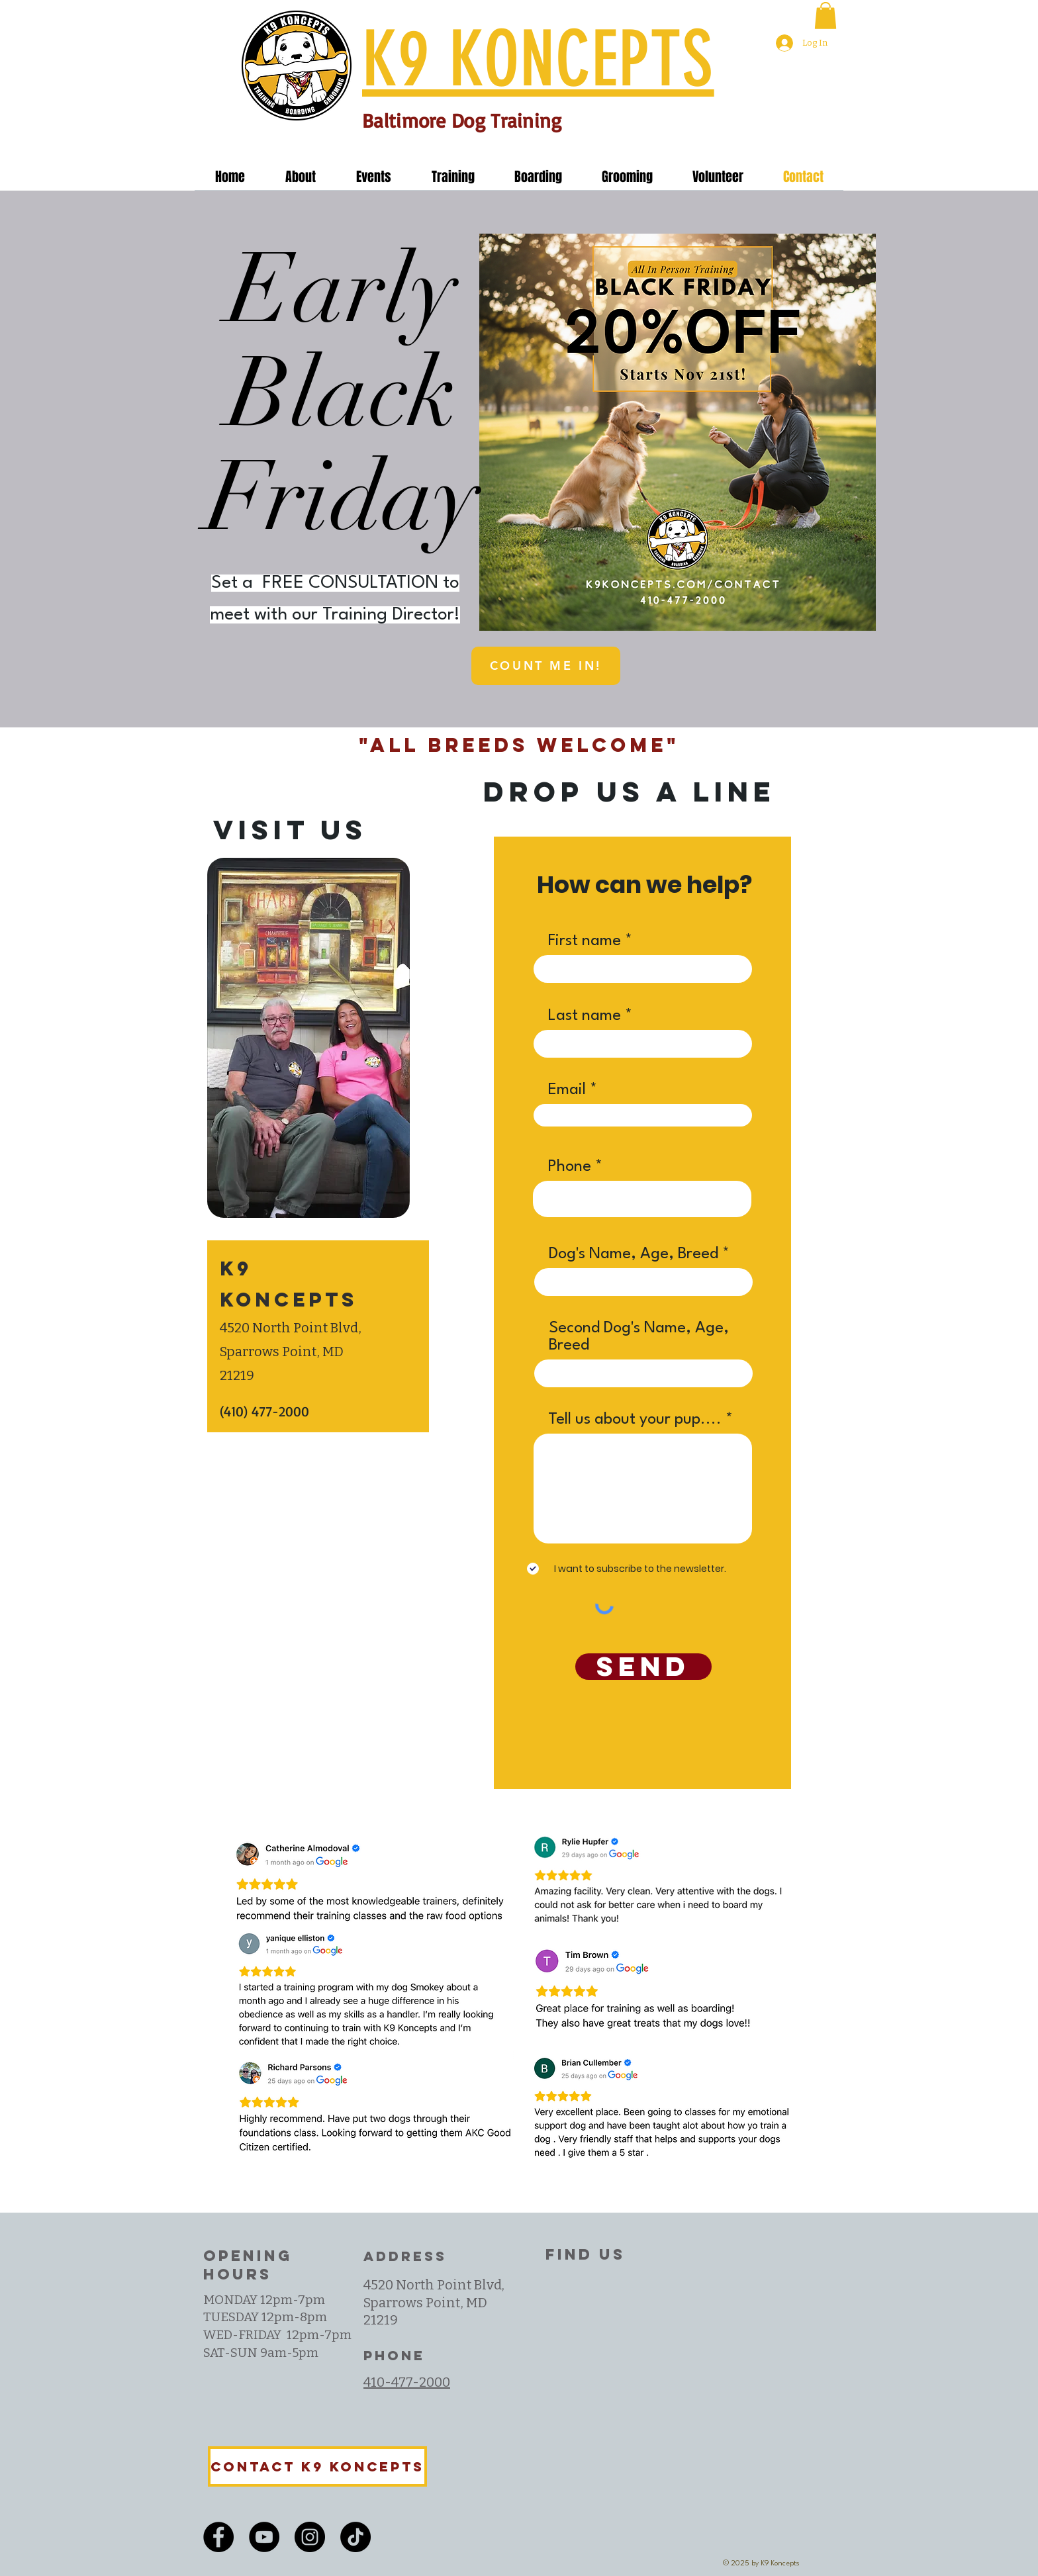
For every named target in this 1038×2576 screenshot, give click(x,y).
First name (584, 941)
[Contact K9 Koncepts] (317, 2466)
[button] (825, 15)
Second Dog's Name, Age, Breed (639, 1337)
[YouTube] (264, 2537)
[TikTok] (355, 2537)
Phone (569, 1167)
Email (567, 1090)
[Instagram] (310, 2537)
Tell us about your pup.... (635, 1420)
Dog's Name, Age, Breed (633, 1254)
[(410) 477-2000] (298, 1412)
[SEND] (643, 1666)
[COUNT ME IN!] (545, 666)
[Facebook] (218, 2537)
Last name (584, 1016)
